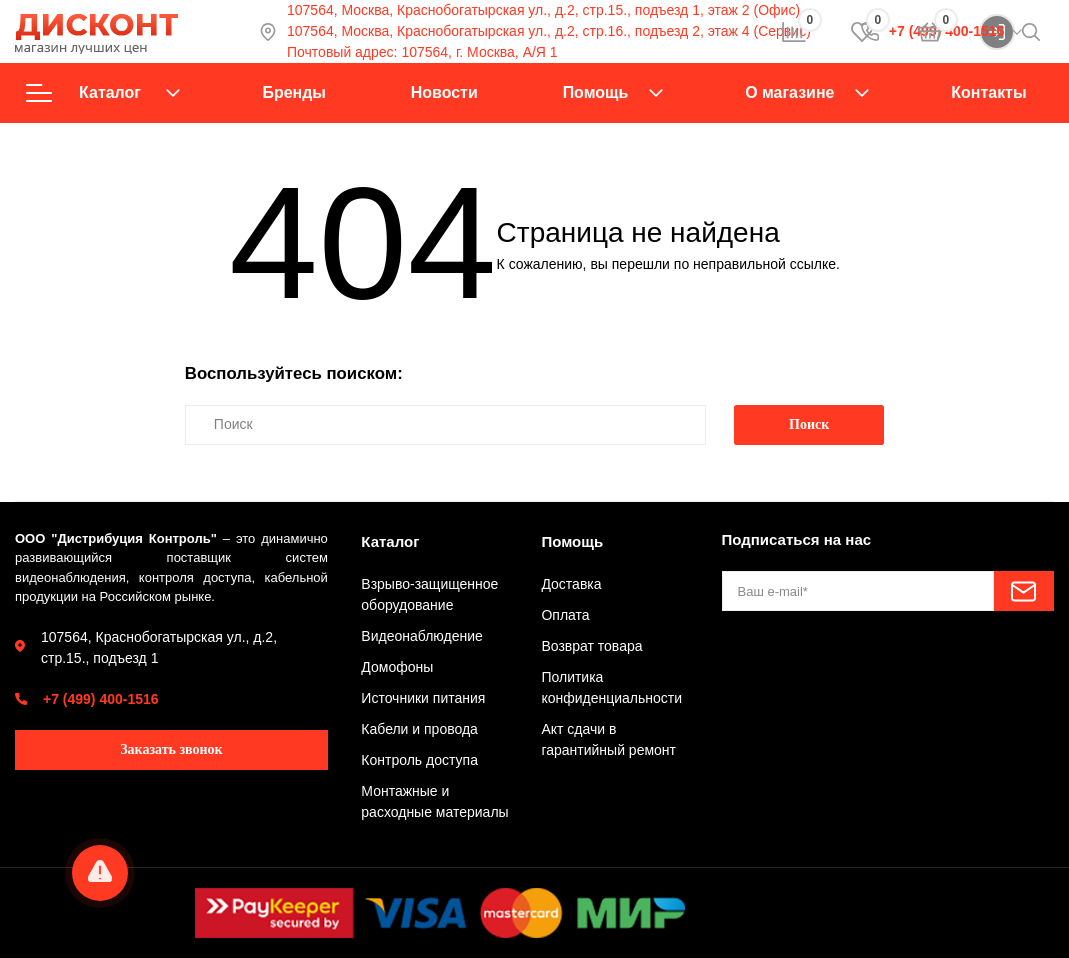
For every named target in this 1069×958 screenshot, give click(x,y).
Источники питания (423, 698)
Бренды (293, 92)
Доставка (571, 584)
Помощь (596, 92)
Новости (444, 92)
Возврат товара (591, 646)
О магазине (789, 92)
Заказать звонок (171, 749)
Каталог (103, 93)
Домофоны (397, 667)
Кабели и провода (419, 729)
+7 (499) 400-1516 (101, 699)
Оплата (565, 615)
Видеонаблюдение (421, 636)
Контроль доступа (419, 760)
